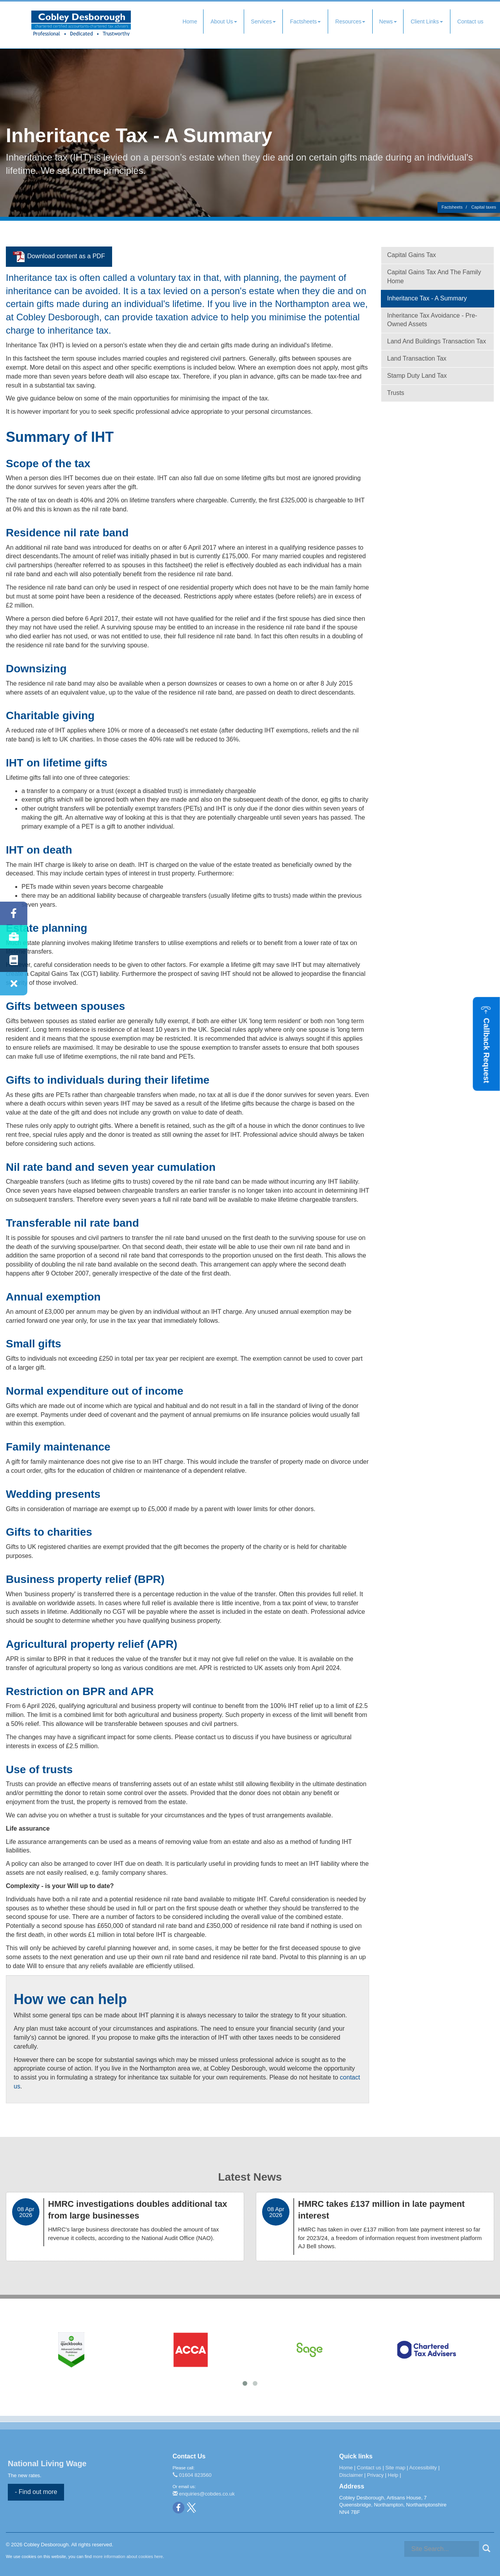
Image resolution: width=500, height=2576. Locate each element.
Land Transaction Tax (416, 358)
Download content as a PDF (59, 256)
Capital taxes (483, 207)
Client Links (427, 21)
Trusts (395, 392)
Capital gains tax (411, 255)
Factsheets (305, 21)
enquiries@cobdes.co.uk (204, 2494)
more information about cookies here (128, 2556)
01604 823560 (192, 2475)
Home (189, 21)
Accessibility (423, 2468)
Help (393, 2475)
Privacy (375, 2475)
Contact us (470, 21)
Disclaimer (351, 2475)
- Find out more (36, 2491)
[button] (486, 1044)
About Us (224, 21)
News (388, 21)
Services (263, 21)
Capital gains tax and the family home (434, 276)
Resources (350, 21)
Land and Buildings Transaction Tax (436, 341)
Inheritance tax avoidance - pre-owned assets (432, 320)
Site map (395, 2468)
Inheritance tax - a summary (427, 298)
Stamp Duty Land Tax (417, 375)
